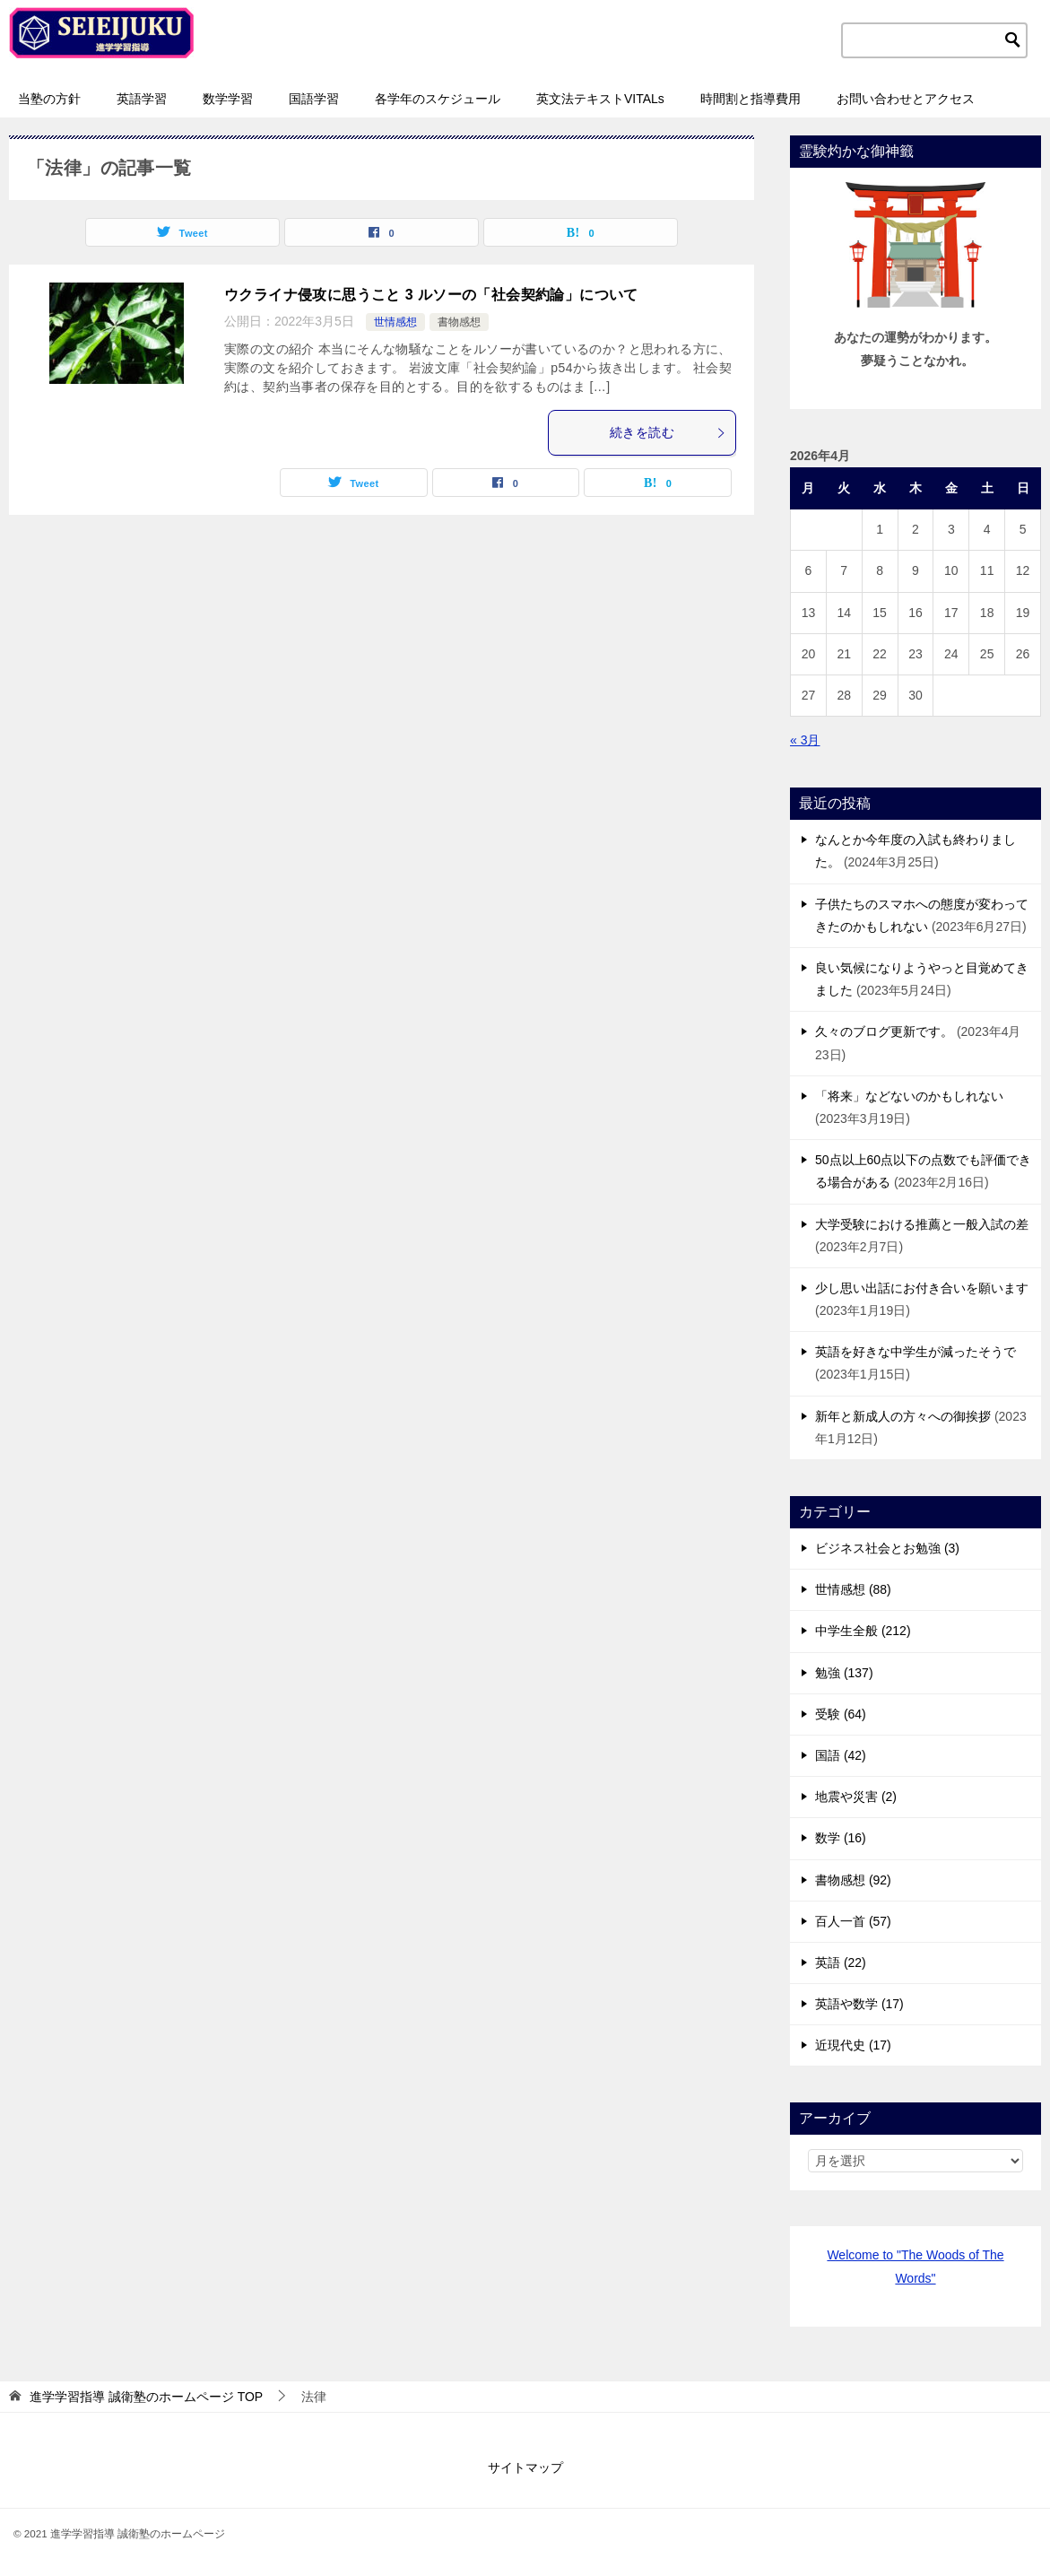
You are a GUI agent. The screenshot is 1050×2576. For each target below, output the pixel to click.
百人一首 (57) (853, 1921)
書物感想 (459, 322)
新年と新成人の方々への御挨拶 (903, 1416)
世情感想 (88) (853, 1589)
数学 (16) (840, 1838)
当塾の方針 (49, 98)
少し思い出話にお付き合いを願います (921, 1288)
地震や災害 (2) (856, 1796)
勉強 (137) (844, 1673)
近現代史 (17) (853, 2045)
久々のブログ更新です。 (884, 1031)
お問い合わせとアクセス (906, 98)
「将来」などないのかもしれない (909, 1096)
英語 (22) (840, 1962)
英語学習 (142, 98)
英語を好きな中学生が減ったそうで (915, 1352)
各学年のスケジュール (437, 98)
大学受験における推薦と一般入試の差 (921, 1224)
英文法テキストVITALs (600, 98)
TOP (146, 2396)
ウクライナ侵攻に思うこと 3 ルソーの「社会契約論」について (431, 294)
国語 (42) (840, 1755)
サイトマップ (525, 2467)
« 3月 (805, 740)
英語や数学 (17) (859, 2004)
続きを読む (668, 432)
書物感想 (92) (853, 1880)
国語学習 (314, 98)
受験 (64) (840, 1714)
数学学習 (228, 98)
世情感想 (395, 322)
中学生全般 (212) (863, 1630)
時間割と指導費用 (750, 98)
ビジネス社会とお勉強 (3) (887, 1548)
